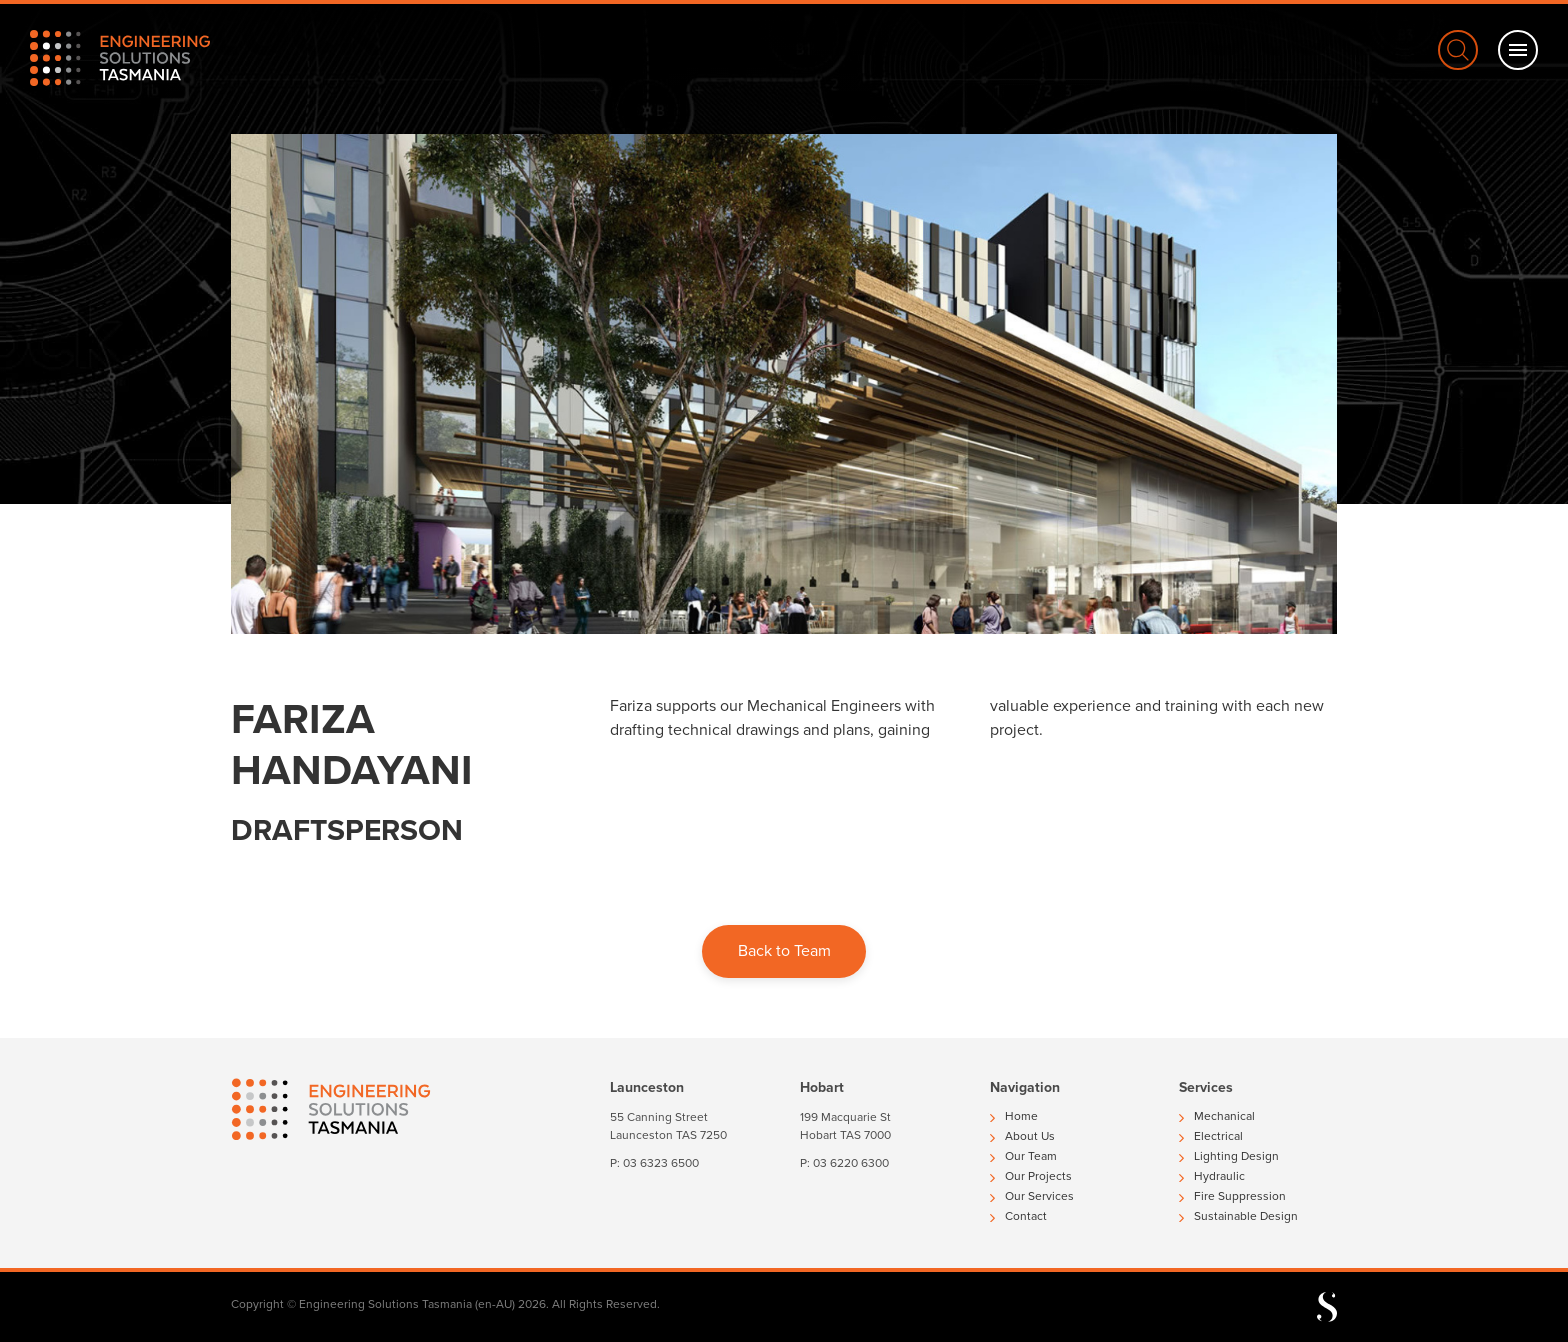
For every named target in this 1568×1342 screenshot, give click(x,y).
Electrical (1211, 1136)
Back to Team (784, 951)
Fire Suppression (1232, 1196)
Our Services (1032, 1196)
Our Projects (1031, 1176)
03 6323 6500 (661, 1163)
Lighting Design (1229, 1156)
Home (1014, 1116)
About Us (1022, 1136)
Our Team (1023, 1156)
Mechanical (1217, 1116)
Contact (1018, 1216)
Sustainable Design (1238, 1216)
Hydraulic (1212, 1176)
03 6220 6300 (851, 1163)
